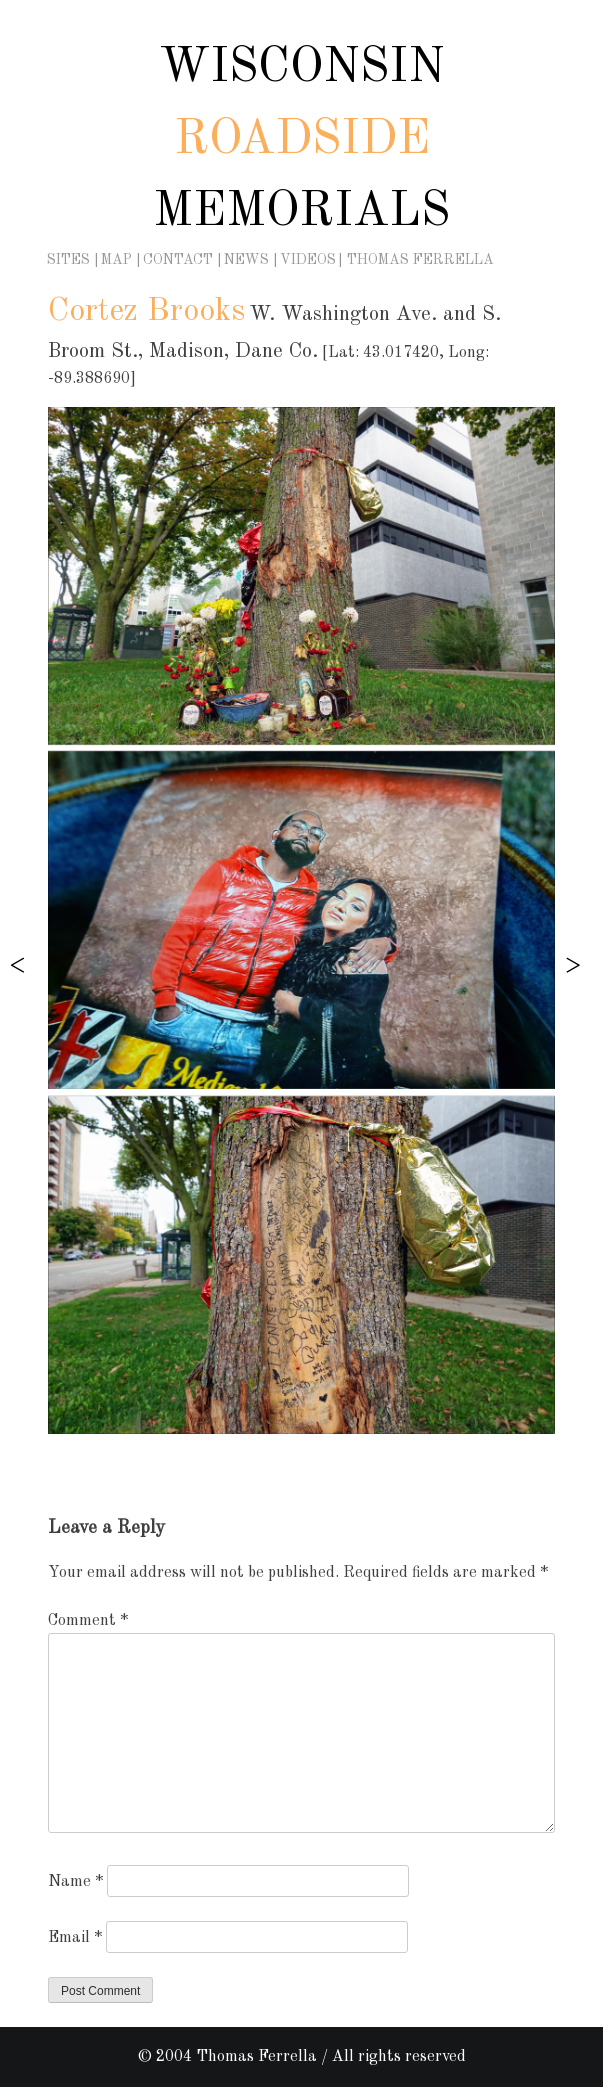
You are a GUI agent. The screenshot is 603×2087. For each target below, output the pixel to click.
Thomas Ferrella (420, 260)
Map (116, 260)
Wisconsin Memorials (301, 140)
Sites (68, 260)
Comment (88, 1621)
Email (75, 1938)
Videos (308, 260)
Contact (178, 260)
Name (75, 1882)
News (246, 260)
